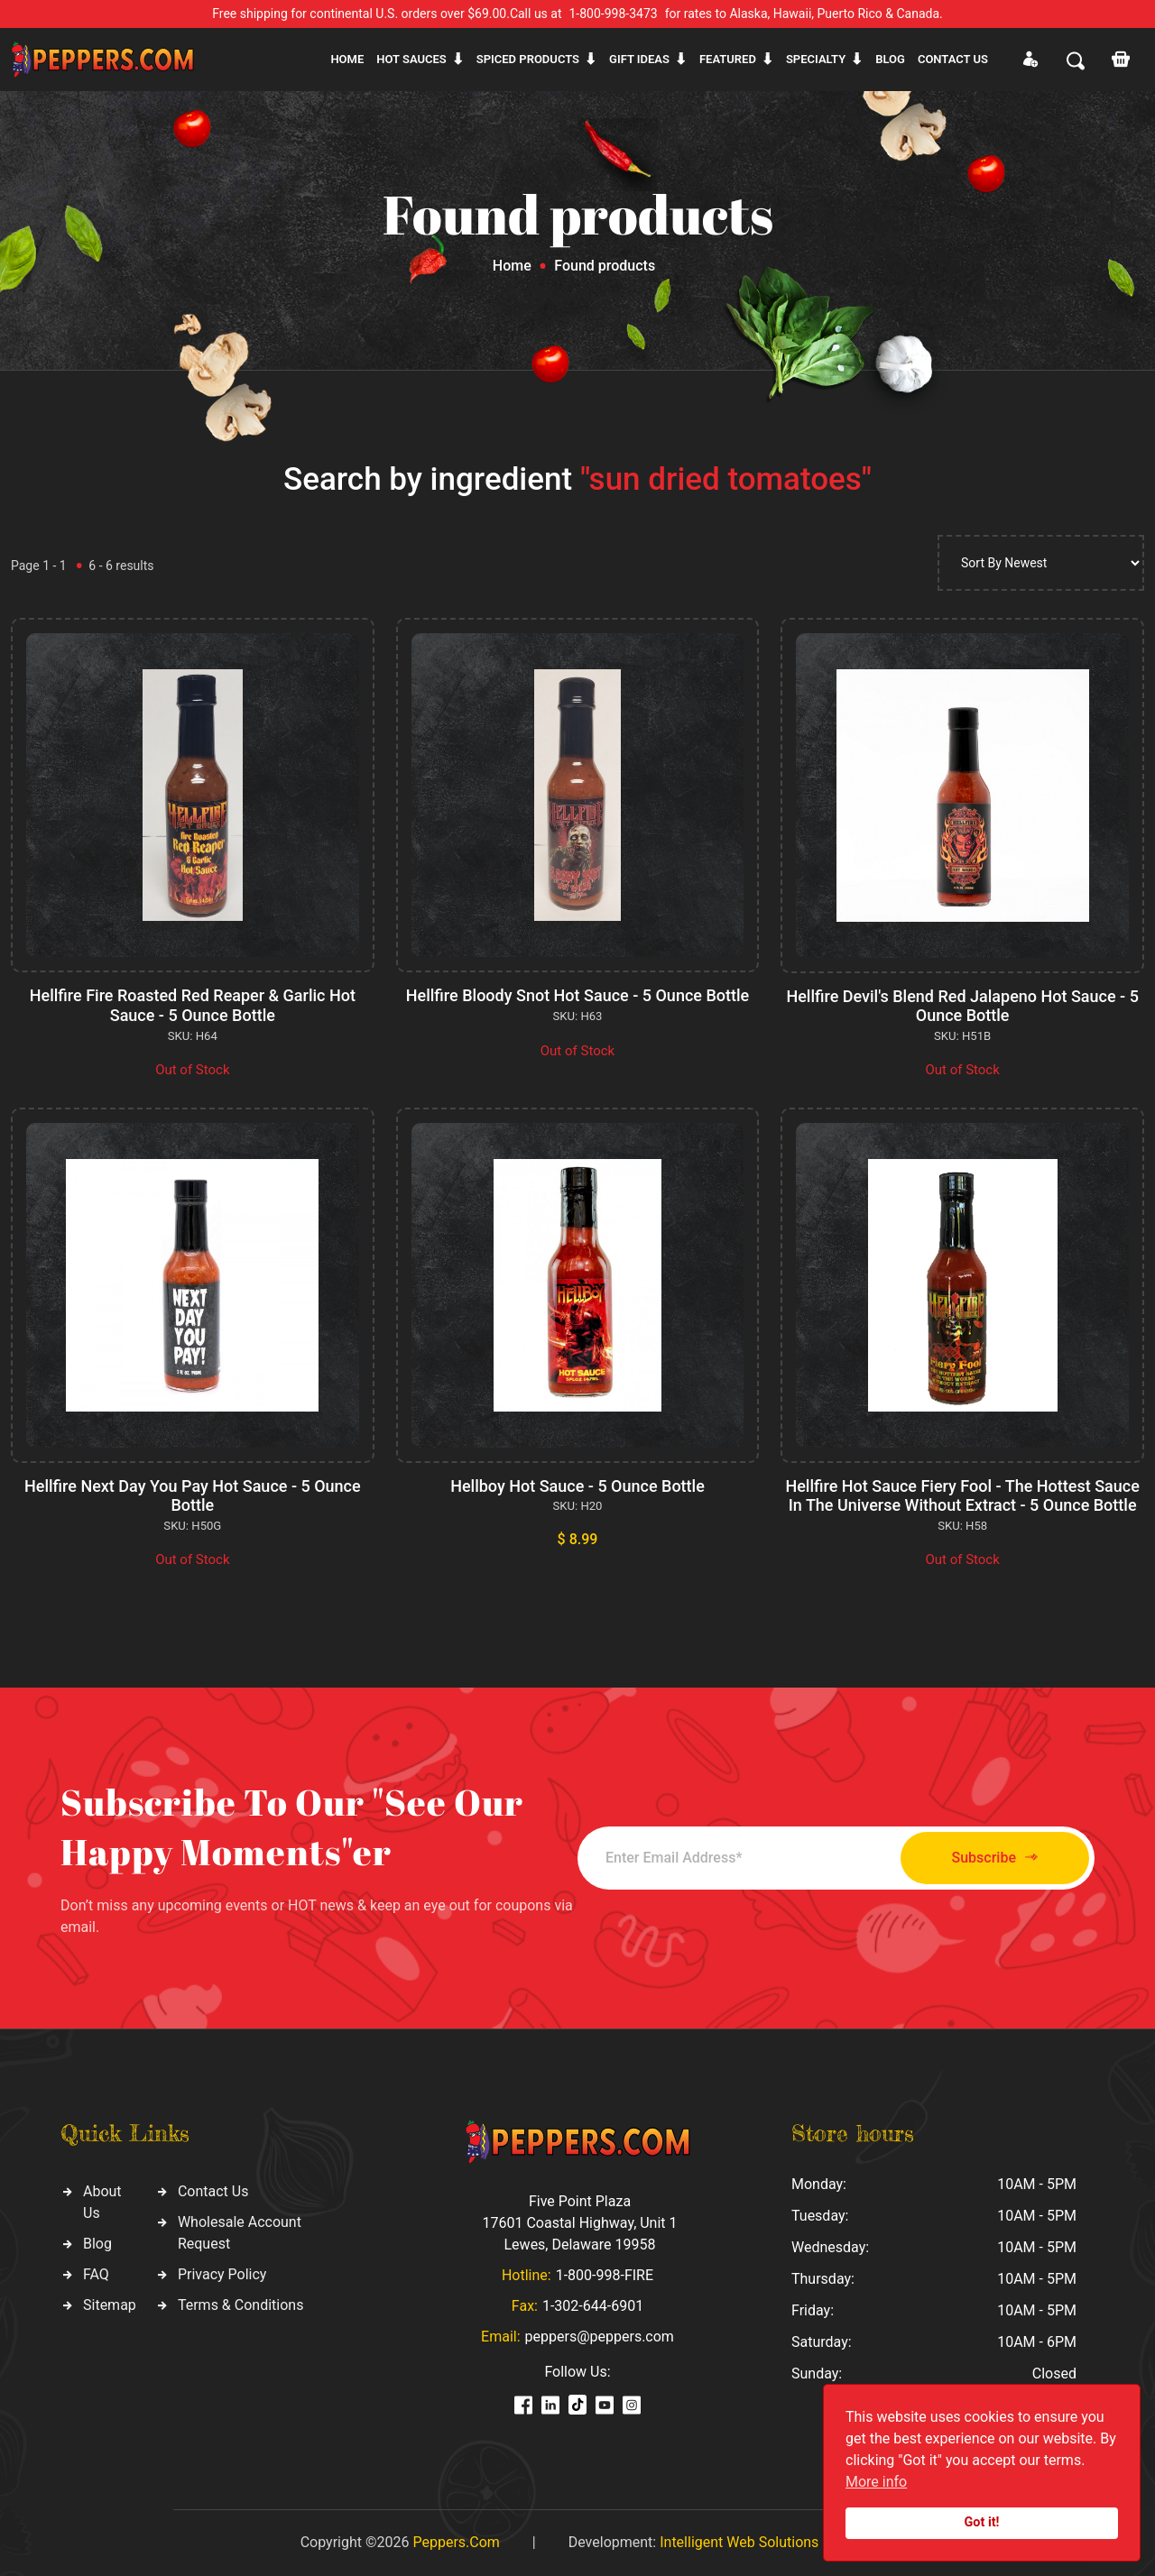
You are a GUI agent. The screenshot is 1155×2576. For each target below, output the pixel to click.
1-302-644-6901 (592, 2305)
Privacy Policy (222, 2274)
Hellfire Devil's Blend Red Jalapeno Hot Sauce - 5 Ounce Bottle (962, 1006)
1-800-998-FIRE (604, 2275)
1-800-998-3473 (613, 13)
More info (876, 2481)
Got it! (982, 2522)
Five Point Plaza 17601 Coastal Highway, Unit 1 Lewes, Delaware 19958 (579, 2223)
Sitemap (109, 2305)
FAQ (96, 2274)
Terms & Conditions (241, 2305)
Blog (890, 59)
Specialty (815, 59)
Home (347, 59)
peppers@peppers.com (599, 2336)
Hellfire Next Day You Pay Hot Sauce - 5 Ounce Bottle (192, 1496)
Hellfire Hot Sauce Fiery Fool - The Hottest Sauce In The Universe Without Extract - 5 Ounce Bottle (962, 1496)
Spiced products (527, 59)
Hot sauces (411, 59)
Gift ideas (639, 59)
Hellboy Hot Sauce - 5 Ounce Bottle (577, 1486)
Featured (727, 59)
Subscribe (995, 1857)
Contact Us (213, 2191)
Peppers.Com (455, 2542)
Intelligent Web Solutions (739, 2542)
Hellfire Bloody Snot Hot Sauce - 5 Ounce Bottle (577, 995)
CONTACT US (953, 59)
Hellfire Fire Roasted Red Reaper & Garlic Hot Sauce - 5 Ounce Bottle (193, 1005)
